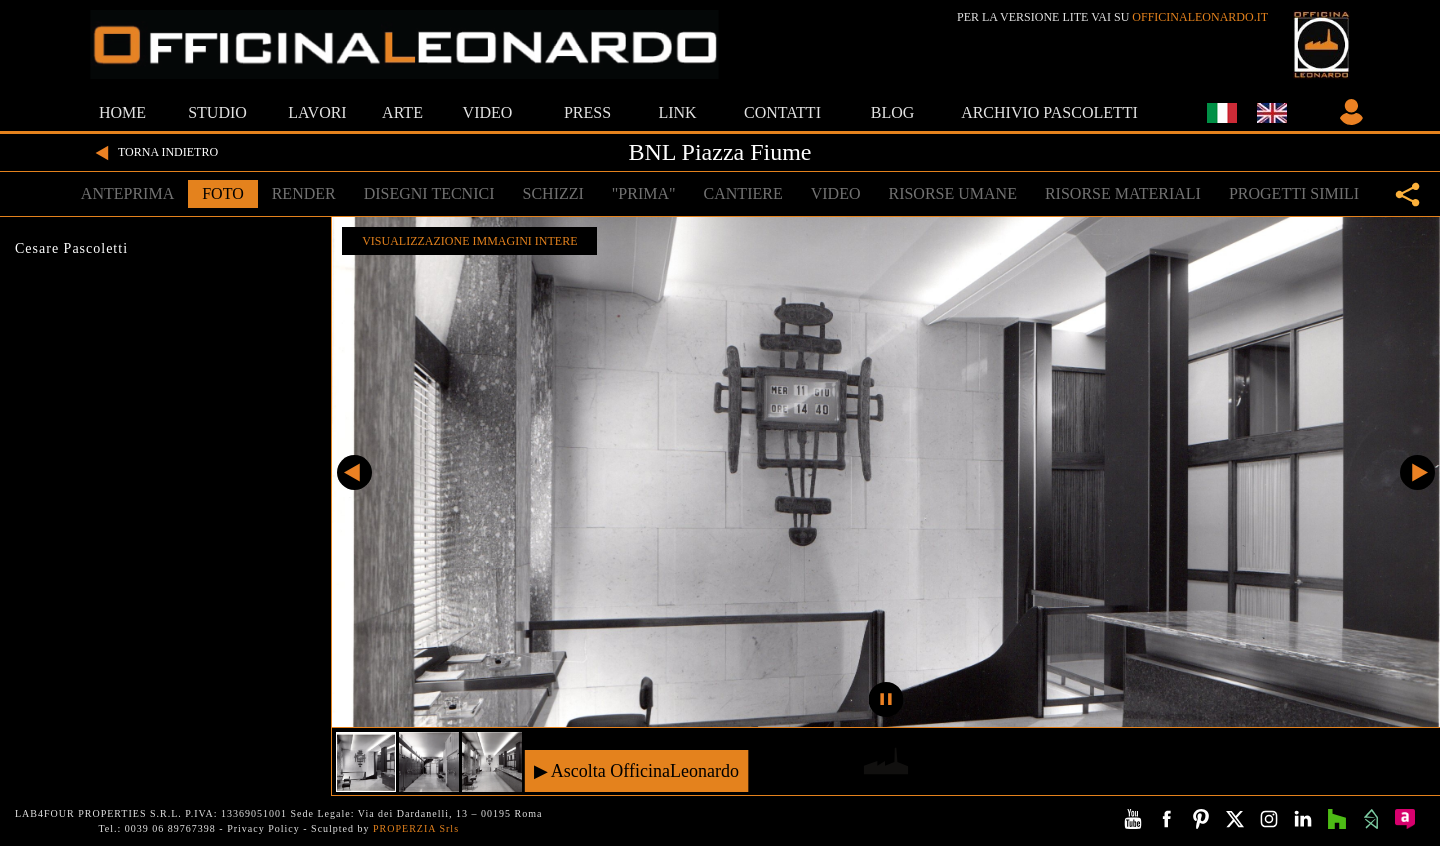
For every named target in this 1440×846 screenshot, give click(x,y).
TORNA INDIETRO (154, 153)
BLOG (893, 112)
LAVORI (317, 112)
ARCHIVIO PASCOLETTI (1049, 112)
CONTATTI (782, 112)
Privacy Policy (263, 828)
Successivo (1417, 472)
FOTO (223, 193)
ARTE (402, 112)
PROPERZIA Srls (416, 828)
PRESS (587, 112)
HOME (122, 112)
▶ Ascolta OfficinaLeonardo (636, 770)
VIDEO (488, 112)
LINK (677, 112)
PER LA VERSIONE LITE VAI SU (1112, 17)
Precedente (354, 472)
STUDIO (217, 112)
